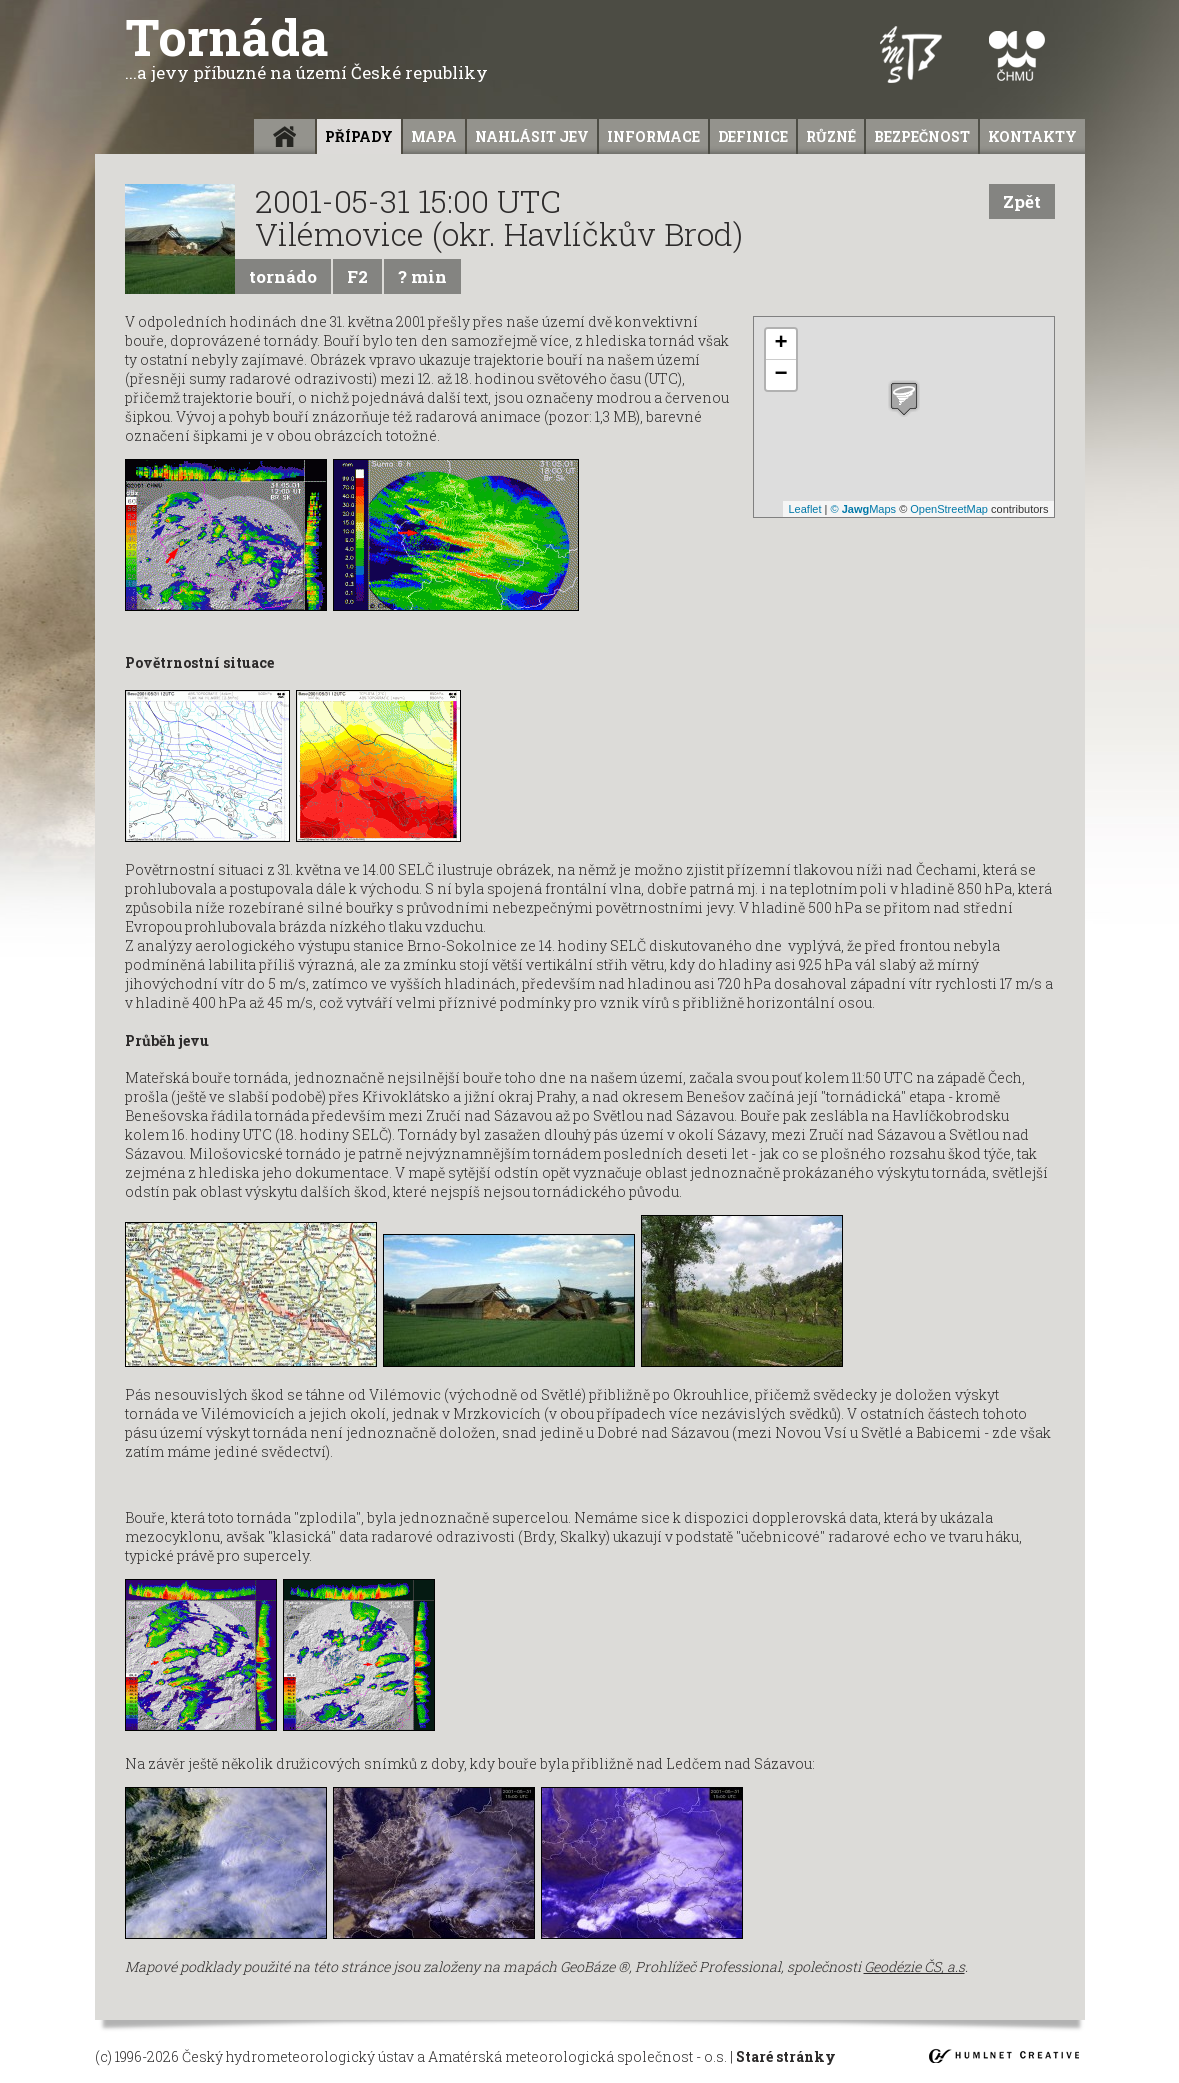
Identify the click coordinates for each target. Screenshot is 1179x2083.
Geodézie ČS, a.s (914, 1966)
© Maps (864, 509)
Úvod (284, 136)
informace (653, 136)
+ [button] (780, 344)
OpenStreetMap (949, 509)
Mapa (434, 136)
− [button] (780, 375)
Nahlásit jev (532, 136)
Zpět (1022, 201)
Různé (831, 136)
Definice (753, 136)
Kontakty (1032, 136)
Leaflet (804, 509)
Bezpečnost (922, 136)
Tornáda (306, 47)
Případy (359, 136)
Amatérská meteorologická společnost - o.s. (577, 2056)
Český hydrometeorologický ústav (298, 2056)
